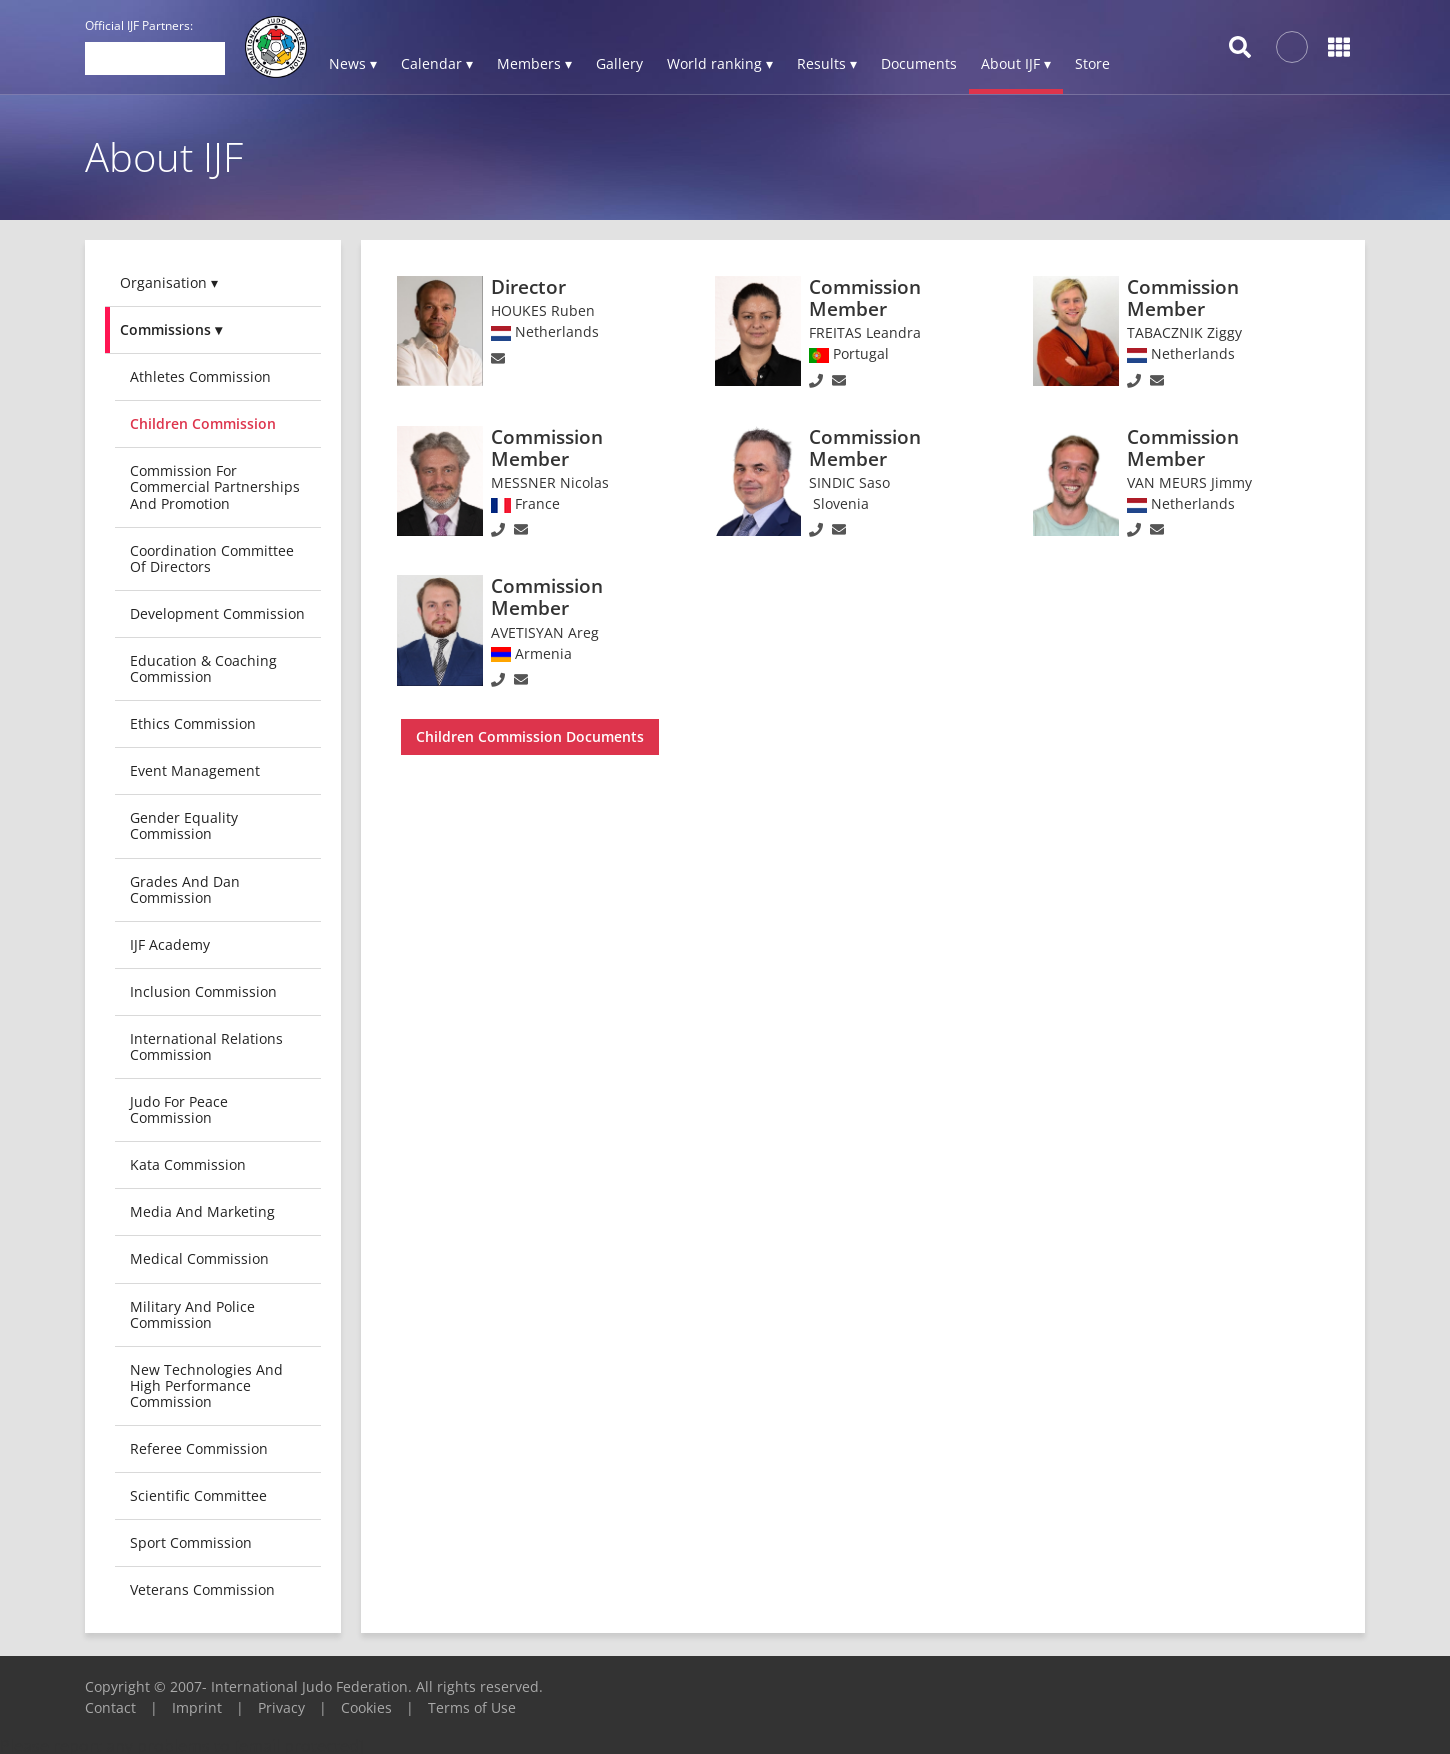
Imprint (197, 1707)
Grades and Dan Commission (185, 889)
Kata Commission (188, 1164)
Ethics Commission (193, 723)
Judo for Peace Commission (179, 1109)
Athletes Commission (200, 376)
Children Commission (203, 423)
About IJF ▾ (1016, 63)
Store (1092, 63)
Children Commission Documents (530, 736)
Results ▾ (827, 63)
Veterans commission (202, 1589)
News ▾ (353, 63)
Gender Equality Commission (184, 825)
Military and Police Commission (192, 1314)
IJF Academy (170, 944)
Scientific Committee (198, 1495)
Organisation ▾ (169, 282)
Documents (919, 63)
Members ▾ (534, 63)
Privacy (281, 1707)
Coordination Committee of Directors (212, 558)
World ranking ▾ (720, 63)
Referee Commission (199, 1448)
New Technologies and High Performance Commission (206, 1385)
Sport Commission (191, 1542)
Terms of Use (472, 1707)
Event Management (195, 770)
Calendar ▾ (437, 63)
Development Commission (217, 613)
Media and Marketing (202, 1211)
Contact (110, 1707)
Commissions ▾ (171, 329)
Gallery (619, 63)
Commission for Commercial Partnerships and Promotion (215, 486)
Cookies (366, 1707)
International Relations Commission (206, 1046)
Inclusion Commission (203, 991)
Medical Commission (199, 1258)
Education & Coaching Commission (203, 668)
